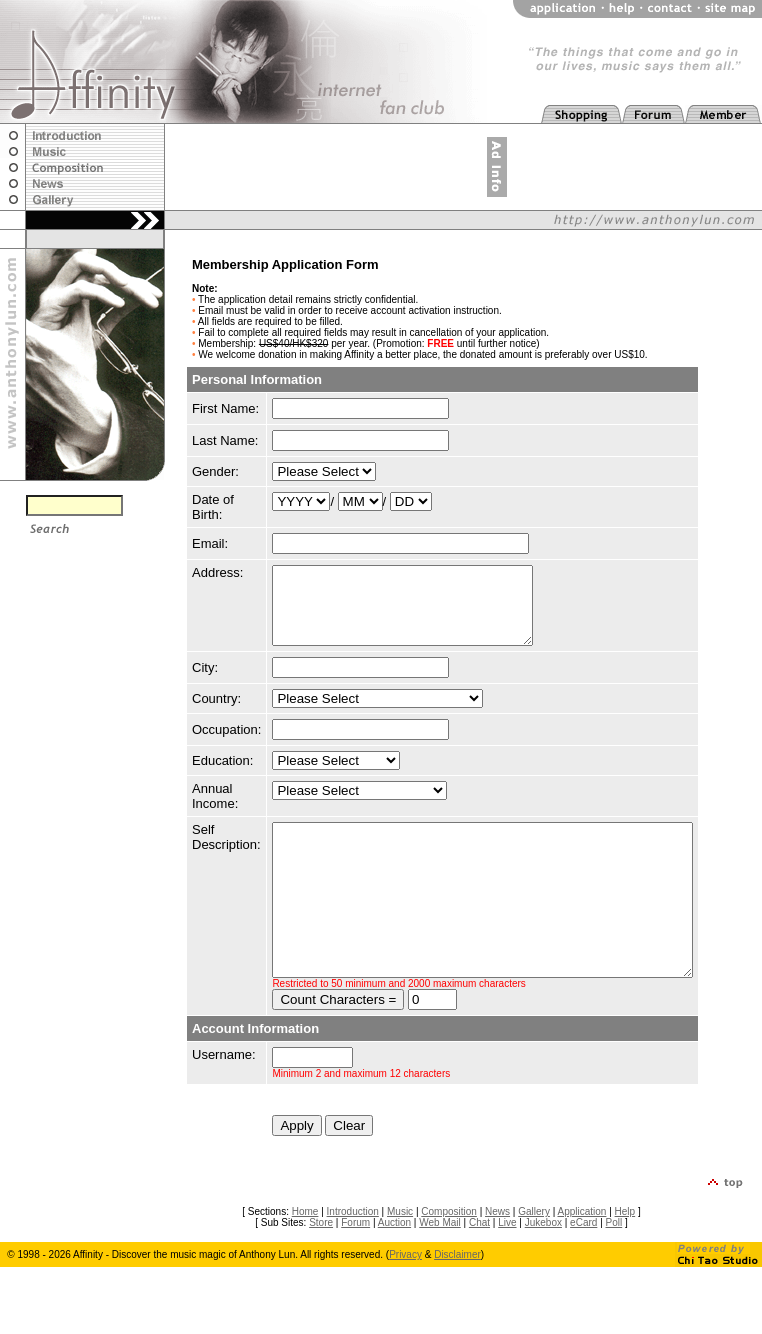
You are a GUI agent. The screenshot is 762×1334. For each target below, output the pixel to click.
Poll (614, 1267)
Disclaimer (457, 1299)
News (497, 1256)
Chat (479, 1267)
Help (625, 1256)
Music (400, 1256)
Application (582, 1256)
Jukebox (543, 1267)
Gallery (534, 1256)
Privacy (405, 1299)
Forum (355, 1267)
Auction (394, 1267)
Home (305, 1256)
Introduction (353, 1256)
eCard (583, 1267)
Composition (449, 1256)
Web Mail (440, 1267)
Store (321, 1267)
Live (507, 1267)
